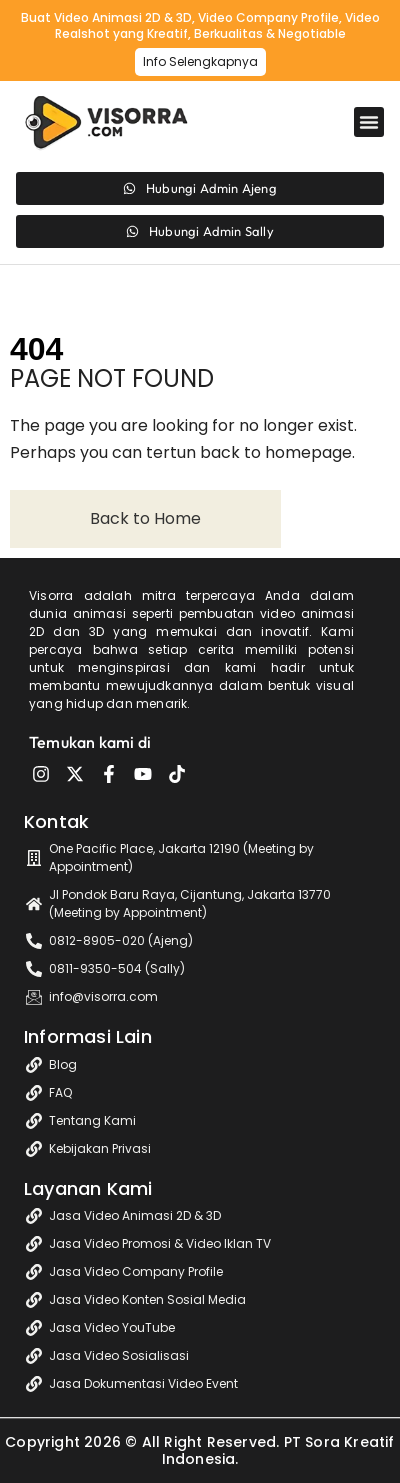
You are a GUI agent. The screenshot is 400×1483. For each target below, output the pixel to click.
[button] (369, 122)
